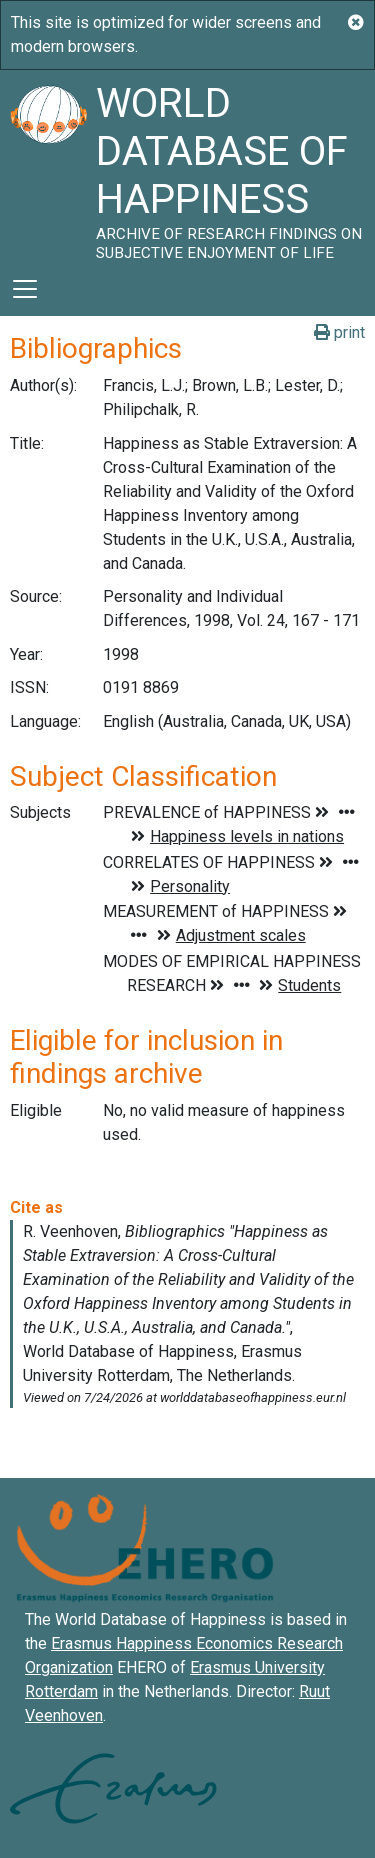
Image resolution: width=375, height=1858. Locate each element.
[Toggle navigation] (25, 289)
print (339, 332)
